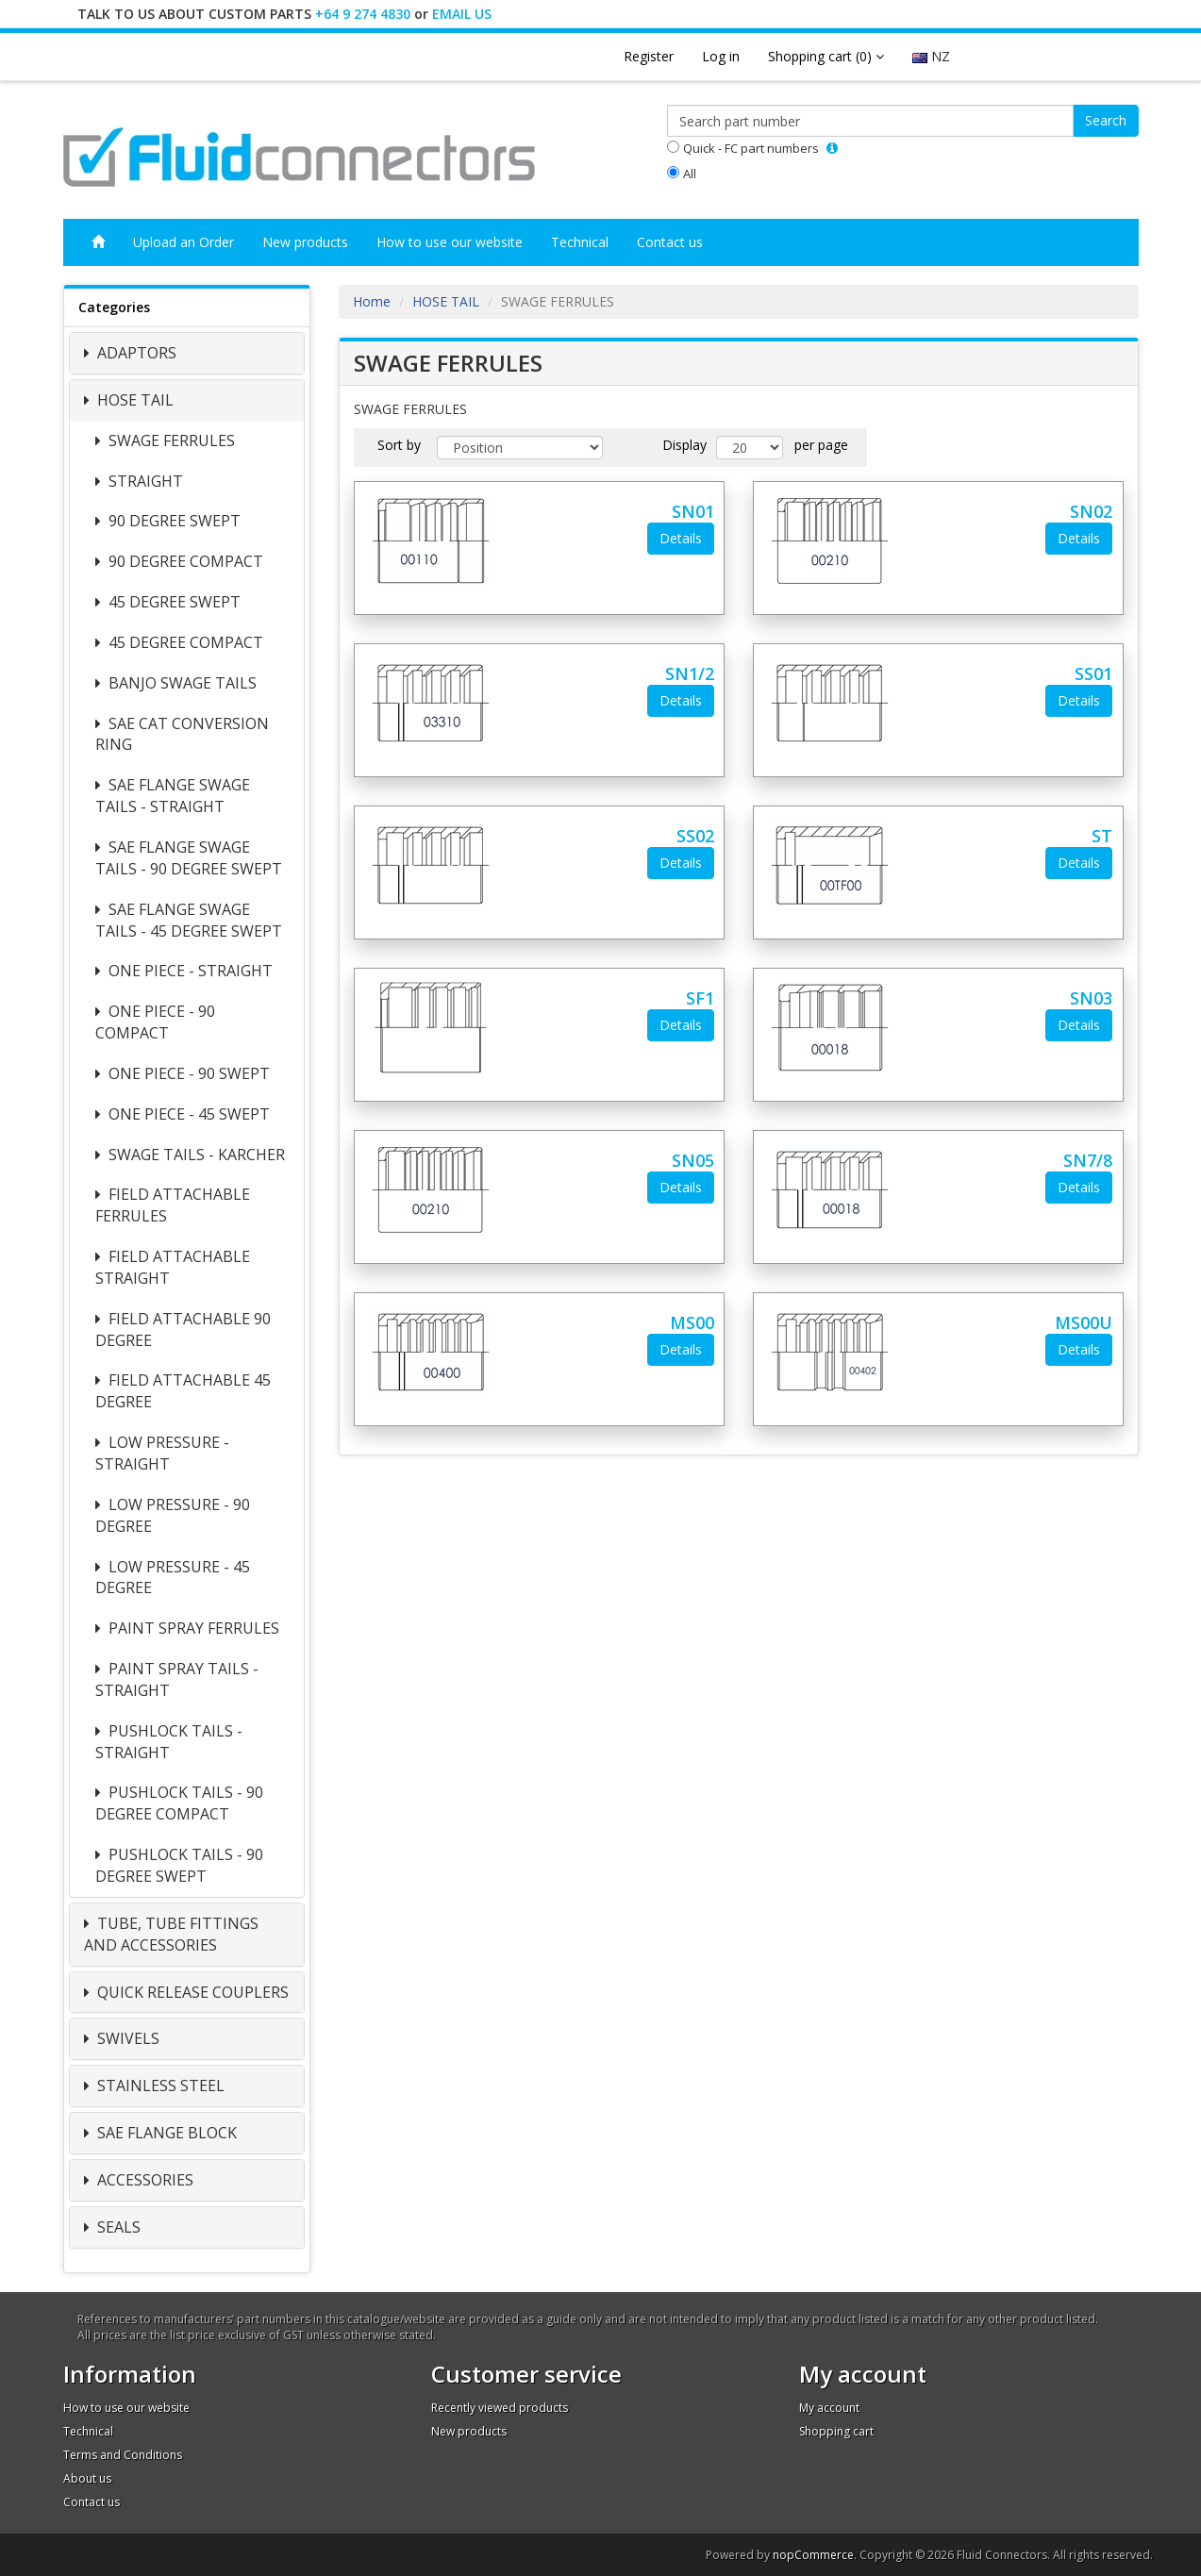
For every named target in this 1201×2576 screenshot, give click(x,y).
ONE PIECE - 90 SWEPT (187, 1073)
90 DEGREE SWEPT (173, 520)
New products (305, 242)
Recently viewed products (499, 2408)
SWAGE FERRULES (170, 440)
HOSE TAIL (133, 400)
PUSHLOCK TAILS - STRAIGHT (168, 1741)
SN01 (693, 511)
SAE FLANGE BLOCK (165, 2132)
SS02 (695, 835)
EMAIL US (462, 14)
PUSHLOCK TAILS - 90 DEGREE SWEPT (179, 1865)
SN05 (693, 1160)
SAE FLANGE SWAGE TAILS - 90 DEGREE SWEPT (188, 858)
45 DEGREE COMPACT (184, 642)
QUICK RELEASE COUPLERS (191, 1992)
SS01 (1093, 673)
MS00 (692, 1322)
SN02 (1091, 511)
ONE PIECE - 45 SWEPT (187, 1114)
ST (1102, 835)
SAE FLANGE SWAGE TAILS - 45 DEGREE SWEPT (188, 920)
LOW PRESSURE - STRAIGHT (162, 1453)
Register (649, 56)
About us (87, 2478)
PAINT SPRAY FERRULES (192, 1628)
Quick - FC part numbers (751, 148)
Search (1105, 120)
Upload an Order (183, 242)
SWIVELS (126, 2038)
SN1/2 (689, 673)
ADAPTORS (134, 352)
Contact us (670, 242)
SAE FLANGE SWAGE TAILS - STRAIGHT (172, 795)
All (689, 173)
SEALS (117, 2227)
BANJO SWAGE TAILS (181, 683)
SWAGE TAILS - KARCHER (195, 1154)
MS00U (1083, 1322)
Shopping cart (836, 2431)
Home (372, 301)
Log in (721, 56)
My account (829, 2408)
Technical (580, 242)
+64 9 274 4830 (362, 14)
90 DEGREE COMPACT (184, 561)
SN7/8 (1087, 1160)
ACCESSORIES (143, 2179)
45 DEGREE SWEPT (173, 601)
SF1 (700, 998)
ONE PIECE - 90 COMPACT (155, 1022)
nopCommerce (813, 2555)
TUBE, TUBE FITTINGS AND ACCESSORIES (171, 1934)
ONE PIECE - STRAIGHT (189, 970)
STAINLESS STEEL (159, 2085)
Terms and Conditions (122, 2455)
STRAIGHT (144, 481)
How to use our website (449, 242)
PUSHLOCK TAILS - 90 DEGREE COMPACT (179, 1803)
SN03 (1091, 998)
